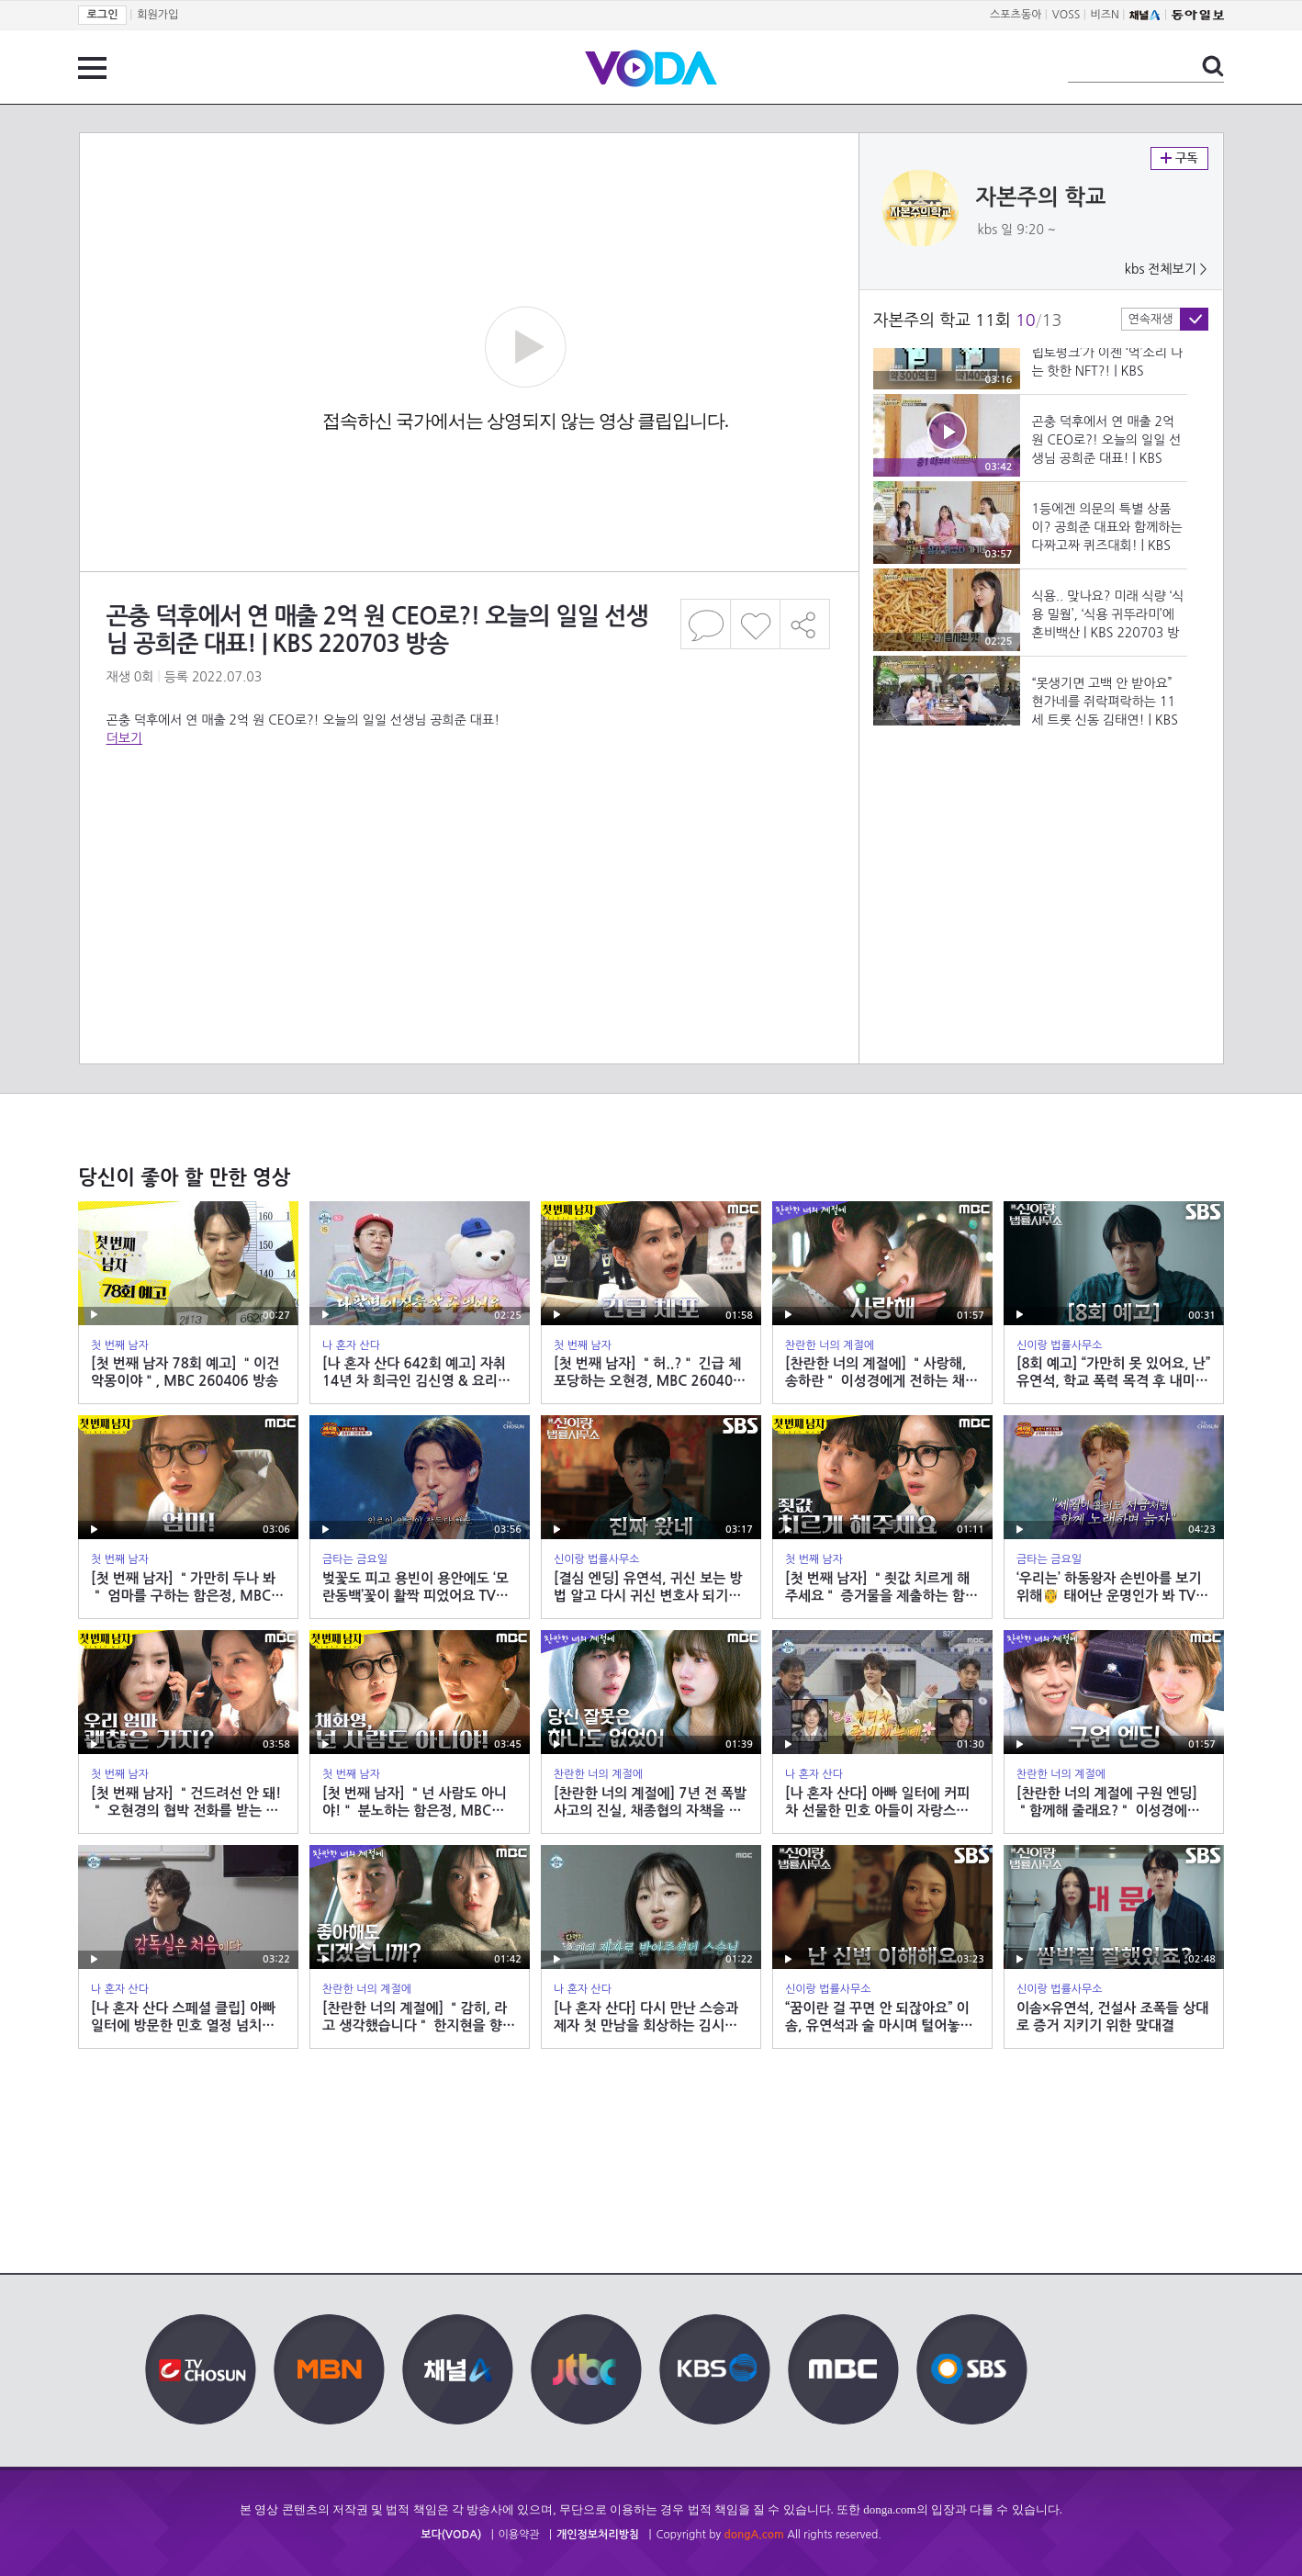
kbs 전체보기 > (1166, 269)
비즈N (1105, 14)
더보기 (124, 738)
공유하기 (805, 624)
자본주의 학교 (1041, 197)
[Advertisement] (468, 821)
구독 (1179, 158)
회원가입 (157, 14)
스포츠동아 (1015, 14)
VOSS (1066, 14)
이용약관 (519, 2534)
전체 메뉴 (92, 68)
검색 (1213, 66)
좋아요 (755, 624)
